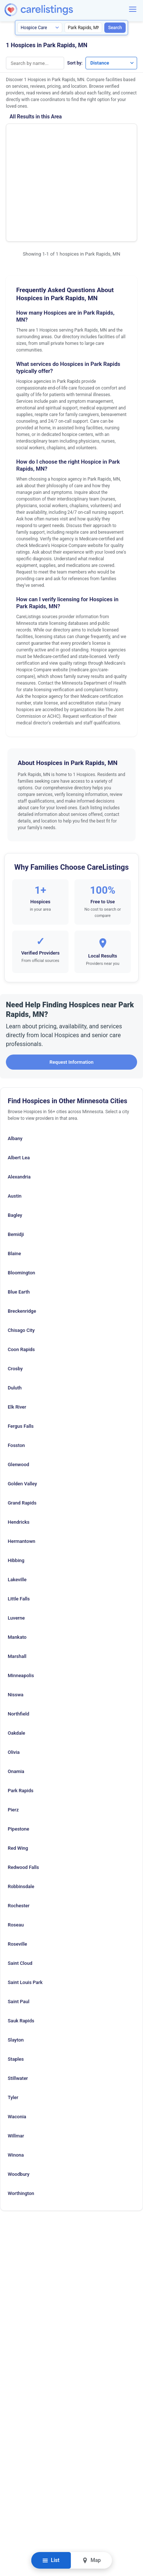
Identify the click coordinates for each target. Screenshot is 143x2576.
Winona (16, 2077)
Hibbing (16, 1482)
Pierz (13, 1731)
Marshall (17, 1578)
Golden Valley (22, 1405)
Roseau (16, 1846)
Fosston (16, 1367)
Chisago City (21, 1252)
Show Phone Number (111, 137)
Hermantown (21, 1463)
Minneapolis (21, 1597)
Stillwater (18, 2000)
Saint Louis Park (25, 1904)
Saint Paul (18, 1923)
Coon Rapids (21, 1271)
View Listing (108, 149)
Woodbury (18, 2096)
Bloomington (21, 1194)
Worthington (21, 2115)
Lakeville (17, 1501)
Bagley (15, 1137)
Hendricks (18, 1444)
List (51, 2560)
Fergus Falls (21, 1348)
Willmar (16, 2057)
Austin (14, 1118)
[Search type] (39, 27)
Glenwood (18, 1386)
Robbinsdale (21, 1808)
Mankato (17, 1559)
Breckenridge (22, 1233)
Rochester (18, 1827)
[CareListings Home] (59, 9)
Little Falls (19, 1520)
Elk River (17, 1329)
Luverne (16, 1540)
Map (91, 2560)
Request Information (71, 984)
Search (115, 27)
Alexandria (19, 1098)
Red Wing (18, 1770)
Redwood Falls (23, 1789)
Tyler (13, 2019)
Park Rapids (21, 1712)
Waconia (17, 2038)
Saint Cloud (20, 1885)
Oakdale (16, 1655)
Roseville (17, 1866)
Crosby (15, 1290)
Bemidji (16, 1156)
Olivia (14, 1674)
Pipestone (18, 1750)
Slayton (16, 1961)
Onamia (16, 1693)
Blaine (14, 1175)
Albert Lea (19, 1079)
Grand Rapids (22, 1424)
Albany (15, 1060)
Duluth (15, 1309)
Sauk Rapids (21, 1942)
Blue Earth (19, 1213)
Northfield (18, 1635)
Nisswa (16, 1616)
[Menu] (133, 9)
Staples (16, 1981)
